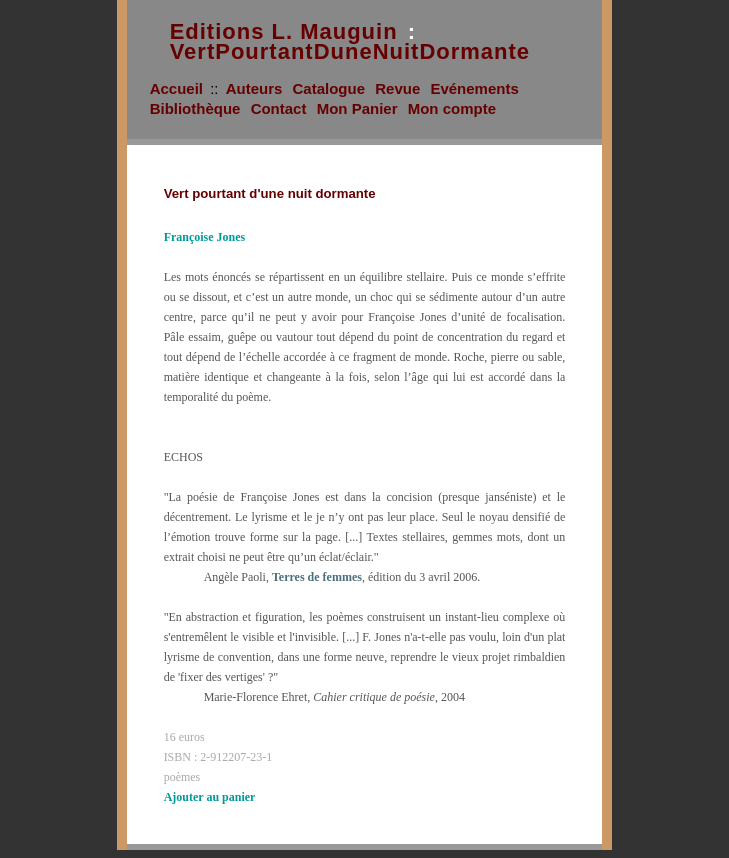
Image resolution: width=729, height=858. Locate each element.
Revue (397, 88)
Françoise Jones (205, 237)
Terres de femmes (317, 577)
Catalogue (329, 88)
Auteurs (254, 88)
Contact (279, 108)
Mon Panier (357, 108)
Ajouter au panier (210, 797)
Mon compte (452, 108)
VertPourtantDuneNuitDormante (350, 51)
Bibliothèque (195, 108)
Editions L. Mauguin (284, 31)
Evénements (474, 88)
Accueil (176, 88)
